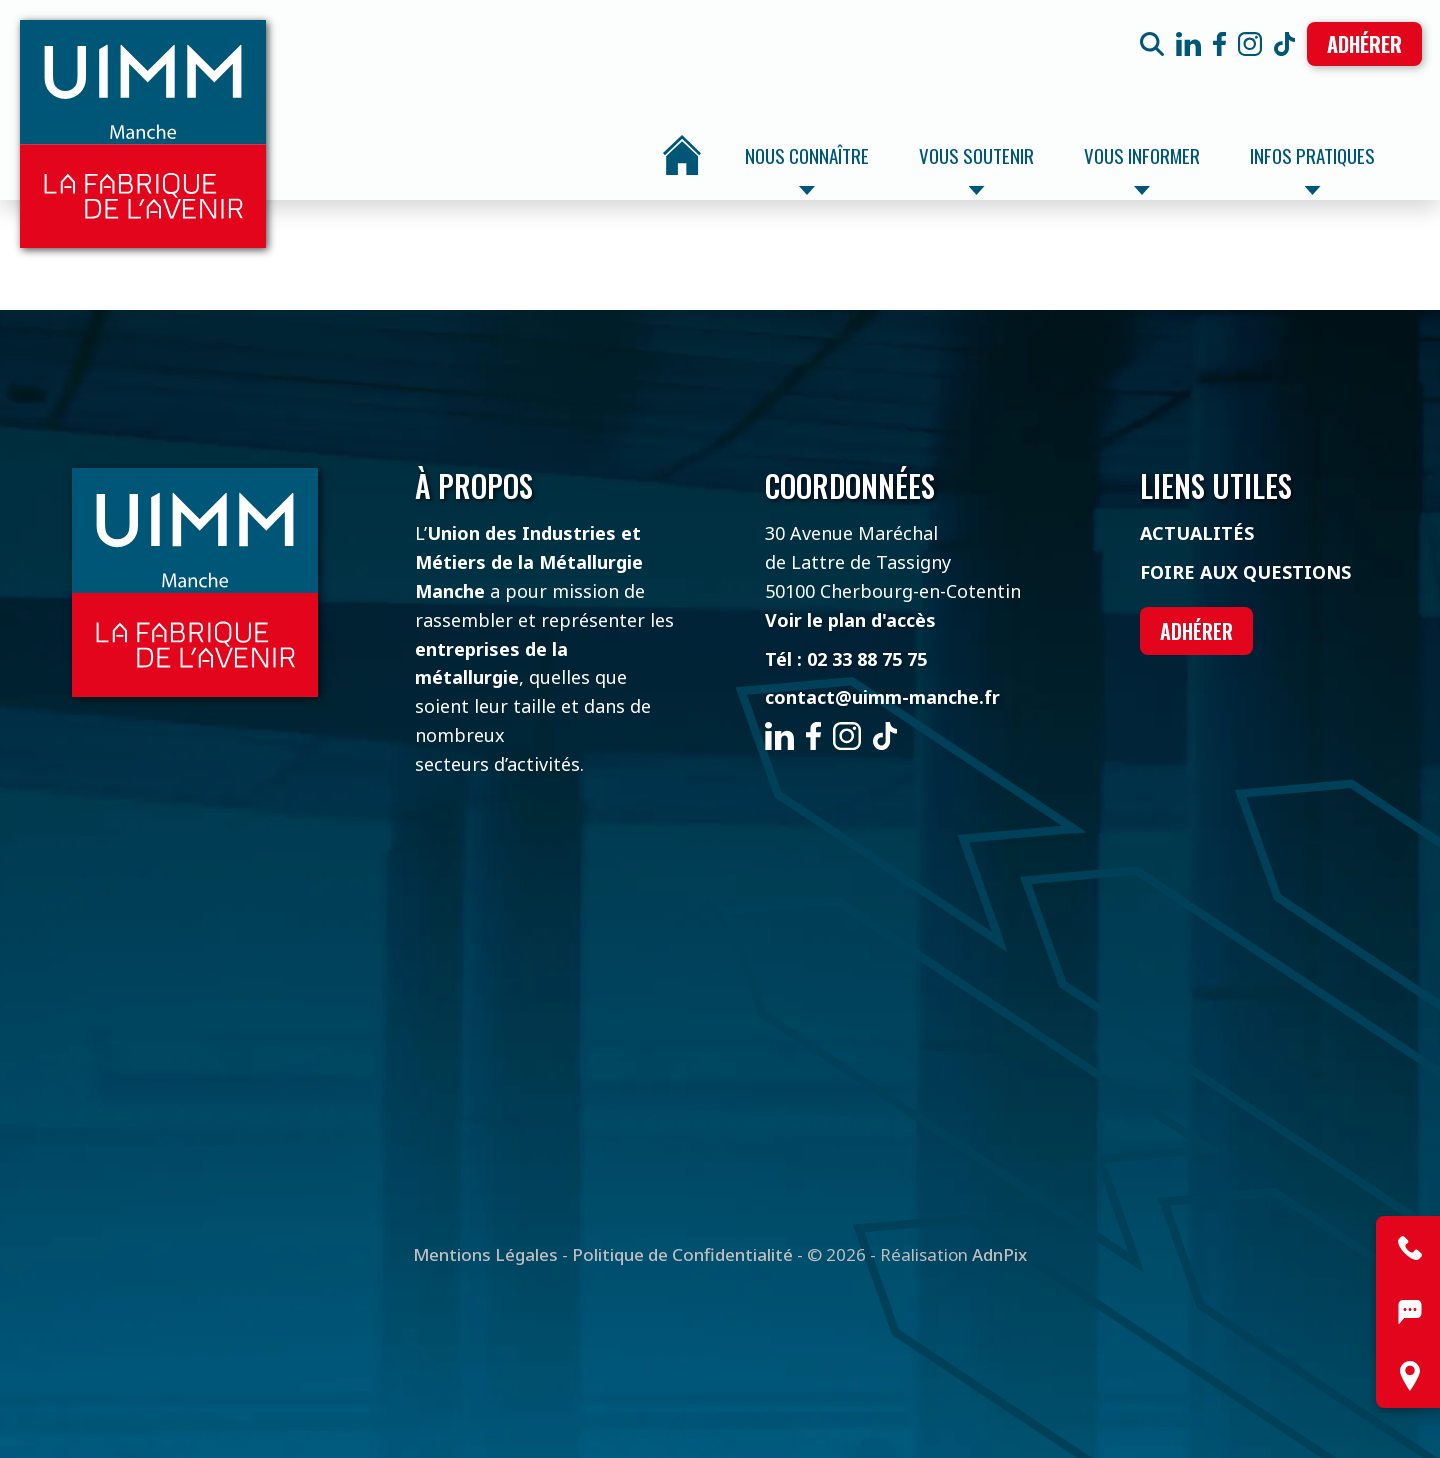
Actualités (1197, 533)
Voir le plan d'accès (850, 620)
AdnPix (999, 1254)
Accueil (682, 155)
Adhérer (1364, 44)
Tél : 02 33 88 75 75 (846, 659)
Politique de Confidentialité (682, 1254)
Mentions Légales (485, 1254)
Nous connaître (807, 168)
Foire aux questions (1245, 572)
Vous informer (1142, 168)
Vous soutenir (976, 168)
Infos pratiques (1312, 168)
